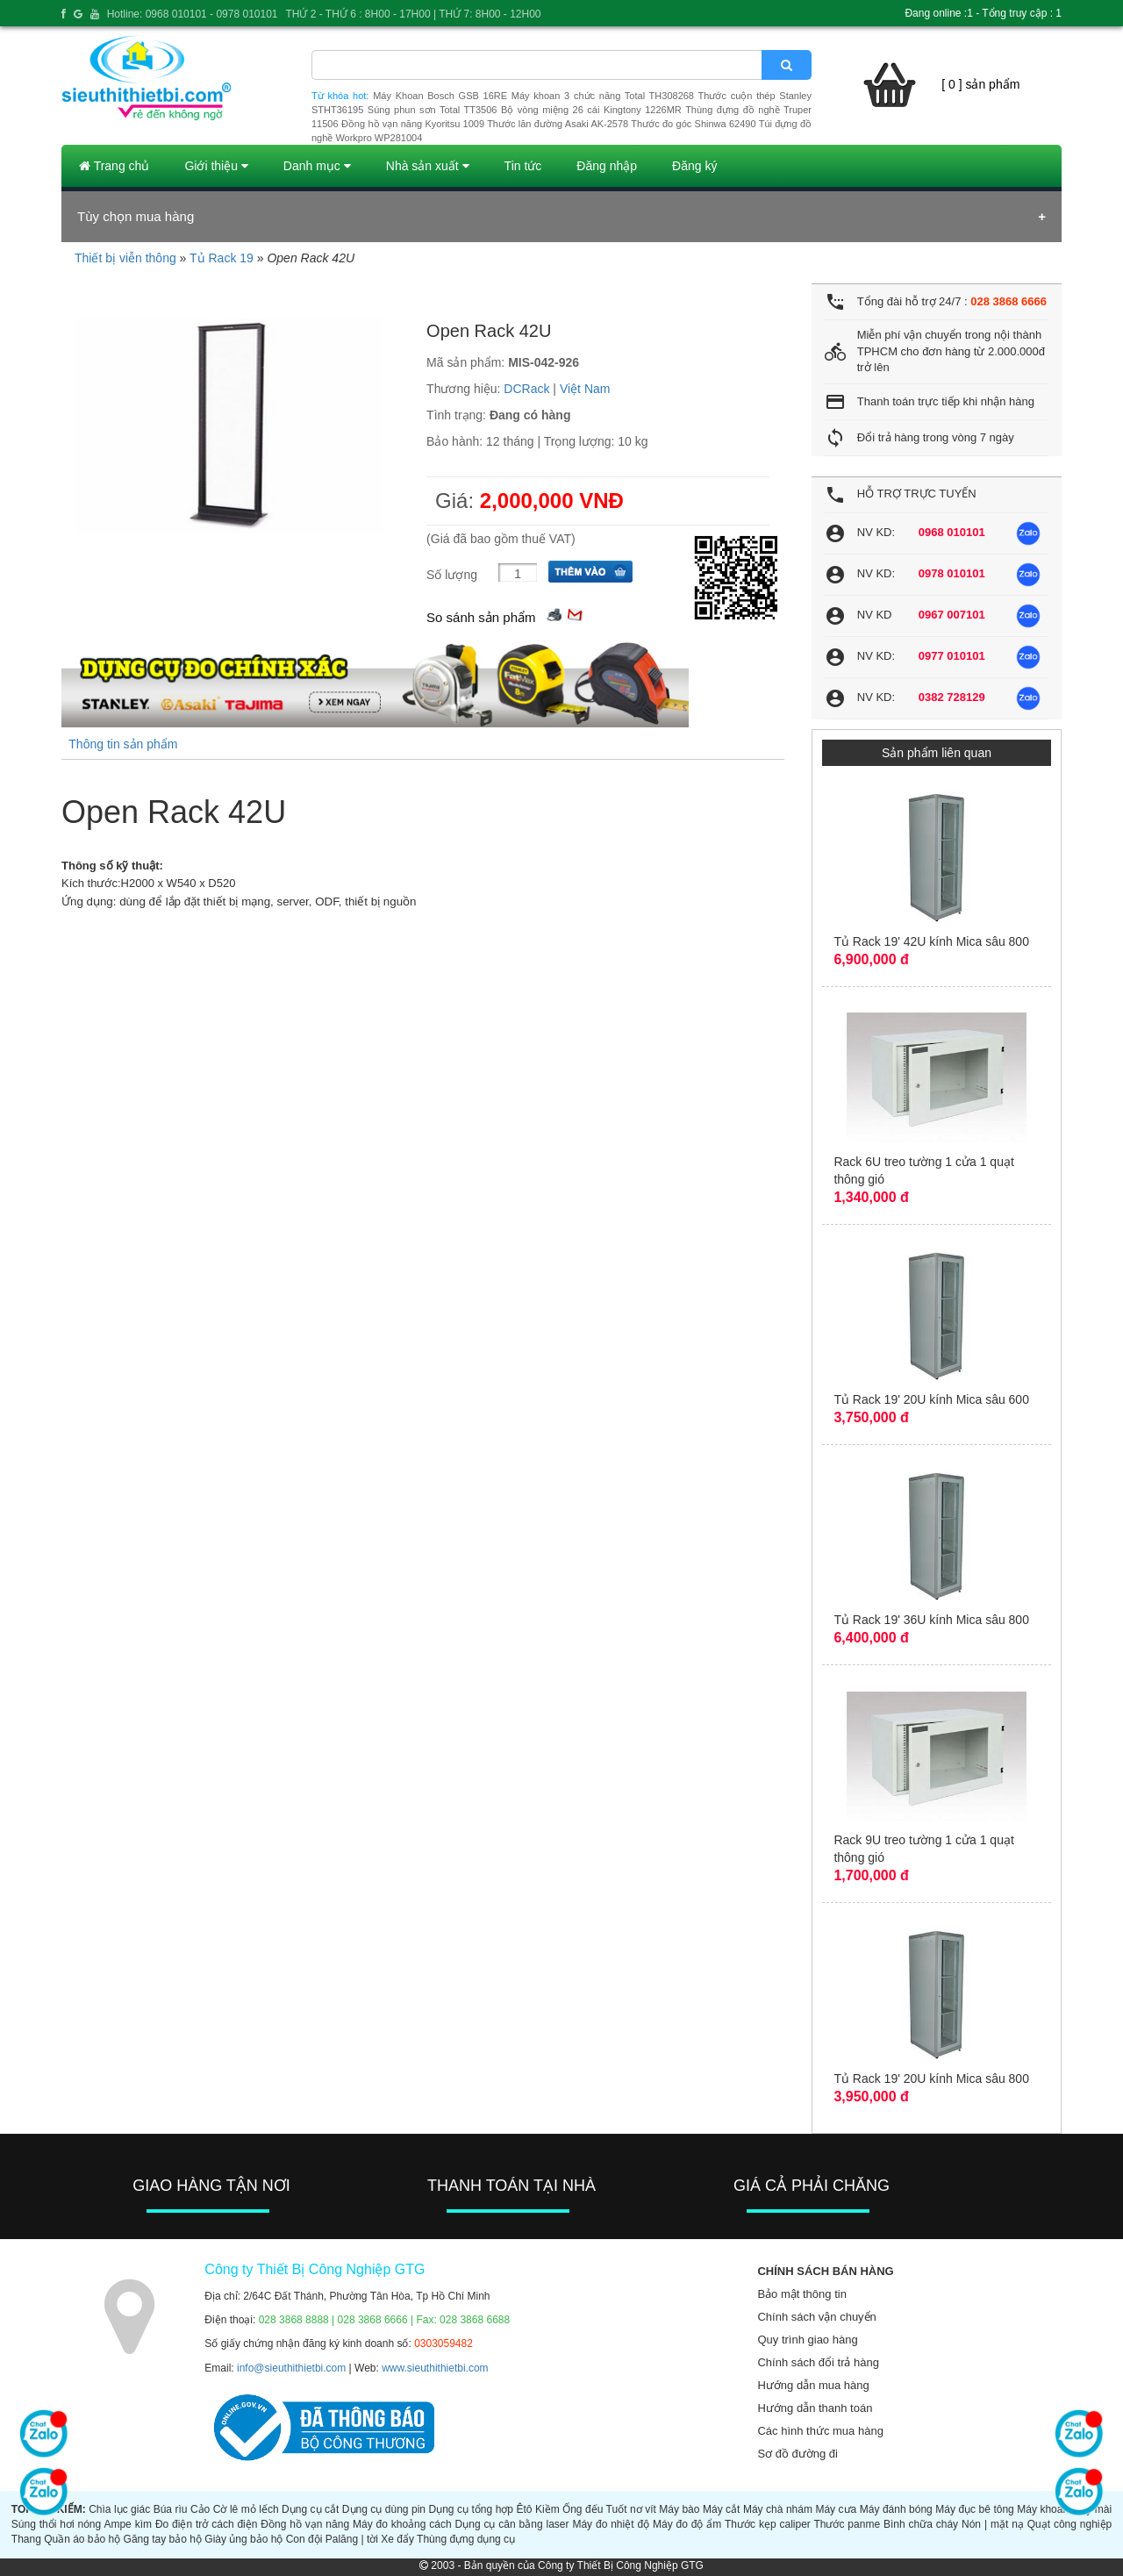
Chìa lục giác (119, 2509)
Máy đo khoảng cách (402, 2524)
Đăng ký (694, 166)
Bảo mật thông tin (801, 2294)
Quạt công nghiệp (1069, 2524)
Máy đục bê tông (974, 2509)
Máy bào (679, 2509)
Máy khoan (1043, 2509)
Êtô (525, 2509)
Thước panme (846, 2524)
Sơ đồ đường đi (797, 2453)
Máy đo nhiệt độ (610, 2524)
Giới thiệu (215, 166)
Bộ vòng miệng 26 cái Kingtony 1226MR (591, 109)
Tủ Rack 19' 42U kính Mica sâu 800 (931, 941)
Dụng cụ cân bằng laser (512, 2524)
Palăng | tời (351, 2539)
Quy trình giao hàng (807, 2339)
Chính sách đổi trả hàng (818, 2362)
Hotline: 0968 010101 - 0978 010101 (192, 14)
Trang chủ (114, 166)
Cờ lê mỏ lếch (246, 2509)
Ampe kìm (128, 2524)
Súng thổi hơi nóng (56, 2524)
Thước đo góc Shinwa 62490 (693, 123)
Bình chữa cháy (920, 2524)
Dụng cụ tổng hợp (471, 2509)
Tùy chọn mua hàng (135, 216)
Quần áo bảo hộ (82, 2539)
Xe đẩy (397, 2539)
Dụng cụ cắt (310, 2509)
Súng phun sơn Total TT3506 (432, 109)
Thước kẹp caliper (768, 2524)
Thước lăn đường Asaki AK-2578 (557, 123)
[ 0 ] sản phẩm (980, 84)
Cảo (200, 2509)
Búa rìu (171, 2509)
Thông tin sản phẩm (122, 744)
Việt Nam (585, 389)
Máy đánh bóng (896, 2509)
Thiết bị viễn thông (125, 258)
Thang (26, 2539)
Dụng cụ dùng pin (384, 2509)
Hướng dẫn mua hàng (813, 2385)
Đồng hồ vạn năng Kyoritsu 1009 (412, 123)
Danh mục (317, 166)
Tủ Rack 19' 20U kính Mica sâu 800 (931, 2079)
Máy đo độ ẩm (687, 2524)
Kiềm (547, 2509)
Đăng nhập (606, 166)
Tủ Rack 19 (222, 258)
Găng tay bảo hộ (163, 2539)
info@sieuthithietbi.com (291, 2368)
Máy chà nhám (777, 2509)
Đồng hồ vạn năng (305, 2524)
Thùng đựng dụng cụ (466, 2539)
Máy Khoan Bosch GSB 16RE (440, 95)
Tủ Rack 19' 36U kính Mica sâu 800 (931, 1620)
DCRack (526, 389)
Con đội (304, 2539)
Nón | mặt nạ (993, 2524)
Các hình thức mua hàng (820, 2430)
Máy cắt (721, 2509)
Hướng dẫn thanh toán (814, 2408)
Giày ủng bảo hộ (243, 2539)
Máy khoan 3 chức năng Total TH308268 (602, 95)
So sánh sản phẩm (480, 617)
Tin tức (523, 166)
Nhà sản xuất (427, 166)
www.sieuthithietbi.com (435, 2368)
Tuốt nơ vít (631, 2509)
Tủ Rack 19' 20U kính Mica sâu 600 (931, 1399)
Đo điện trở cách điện (206, 2524)
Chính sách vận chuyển (816, 2316)
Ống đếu (582, 2509)
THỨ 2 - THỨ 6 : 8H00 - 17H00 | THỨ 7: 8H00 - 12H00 (412, 14)
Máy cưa (835, 2509)
